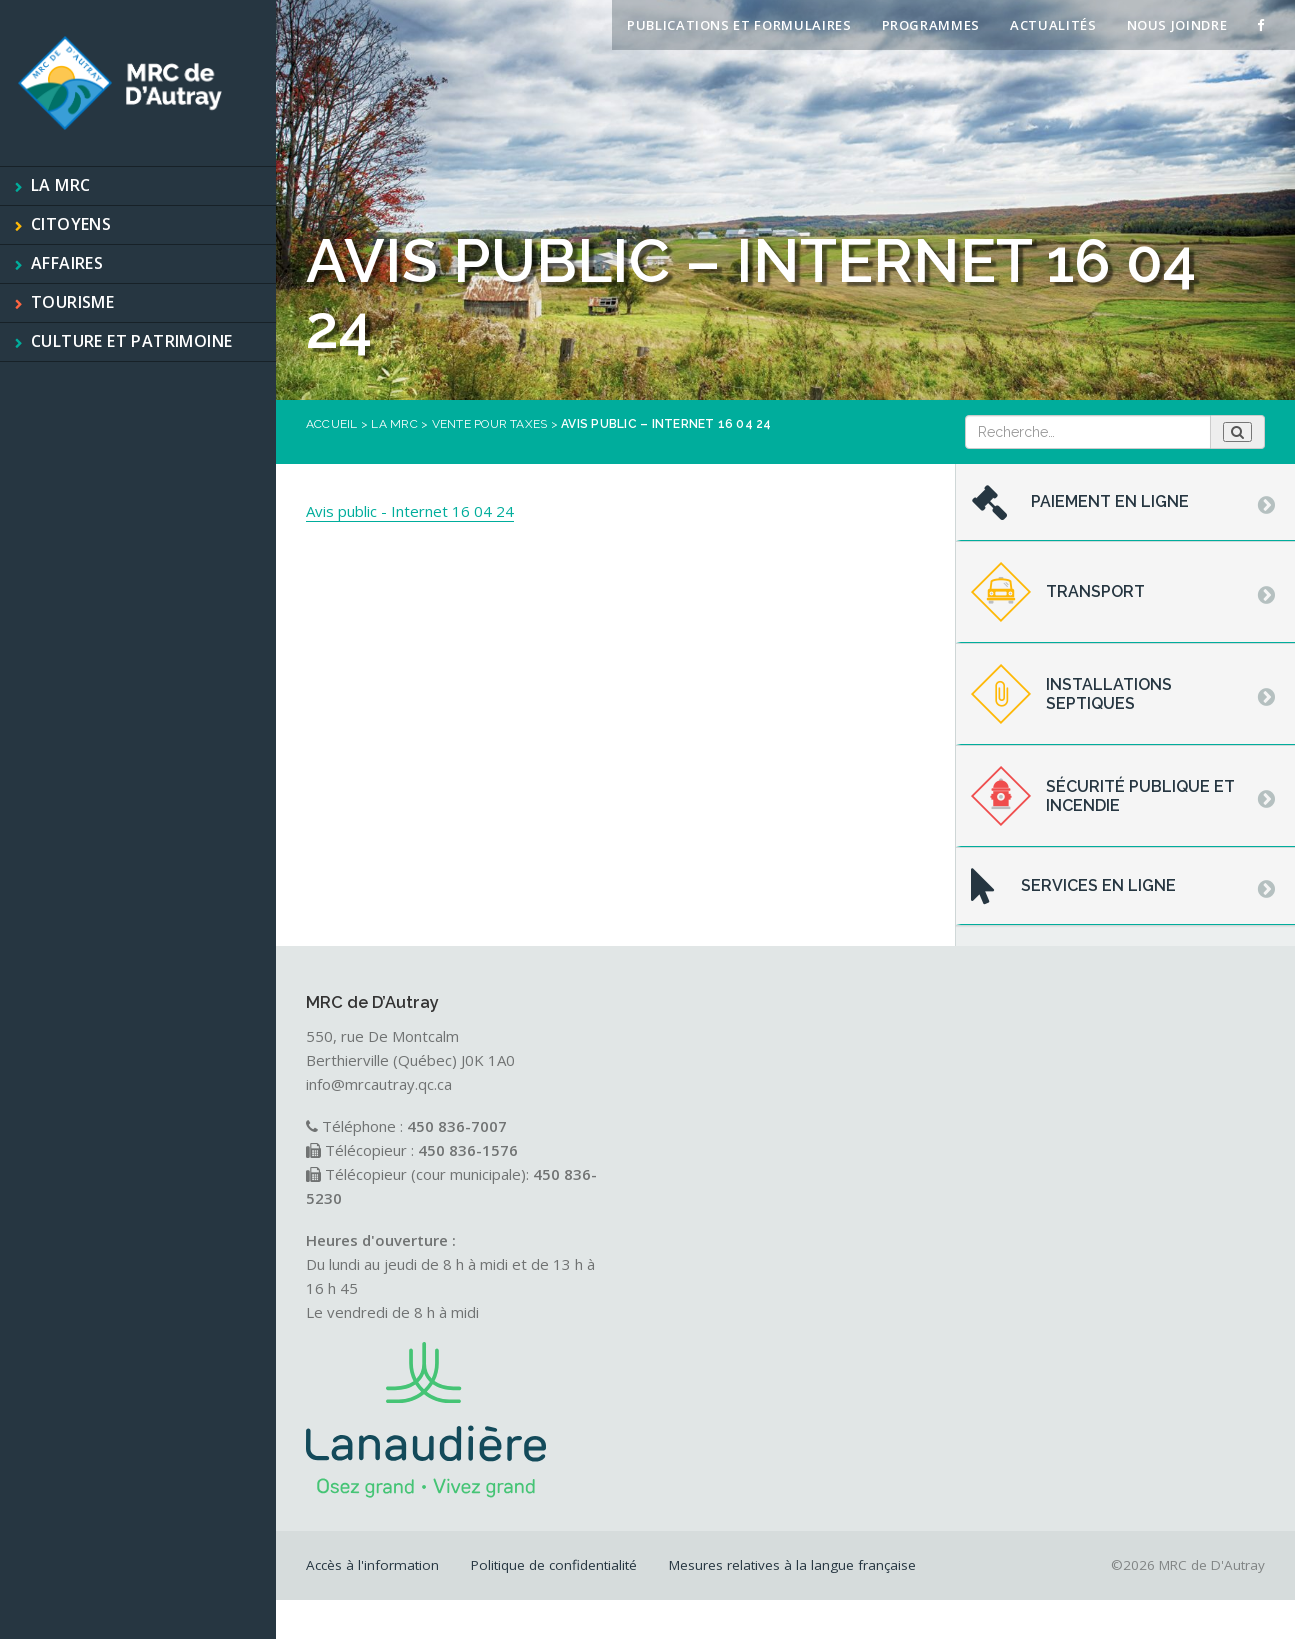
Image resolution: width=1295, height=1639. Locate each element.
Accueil (332, 424)
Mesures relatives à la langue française (792, 1565)
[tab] (1125, 503)
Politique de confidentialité (554, 1565)
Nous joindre (1177, 25)
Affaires (67, 263)
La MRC (60, 185)
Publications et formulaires (739, 25)
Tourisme (72, 302)
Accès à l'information (372, 1565)
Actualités (1053, 25)
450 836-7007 (457, 1126)
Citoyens (71, 224)
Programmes (931, 25)
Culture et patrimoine (131, 341)
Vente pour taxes (490, 424)
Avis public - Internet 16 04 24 (410, 511)
